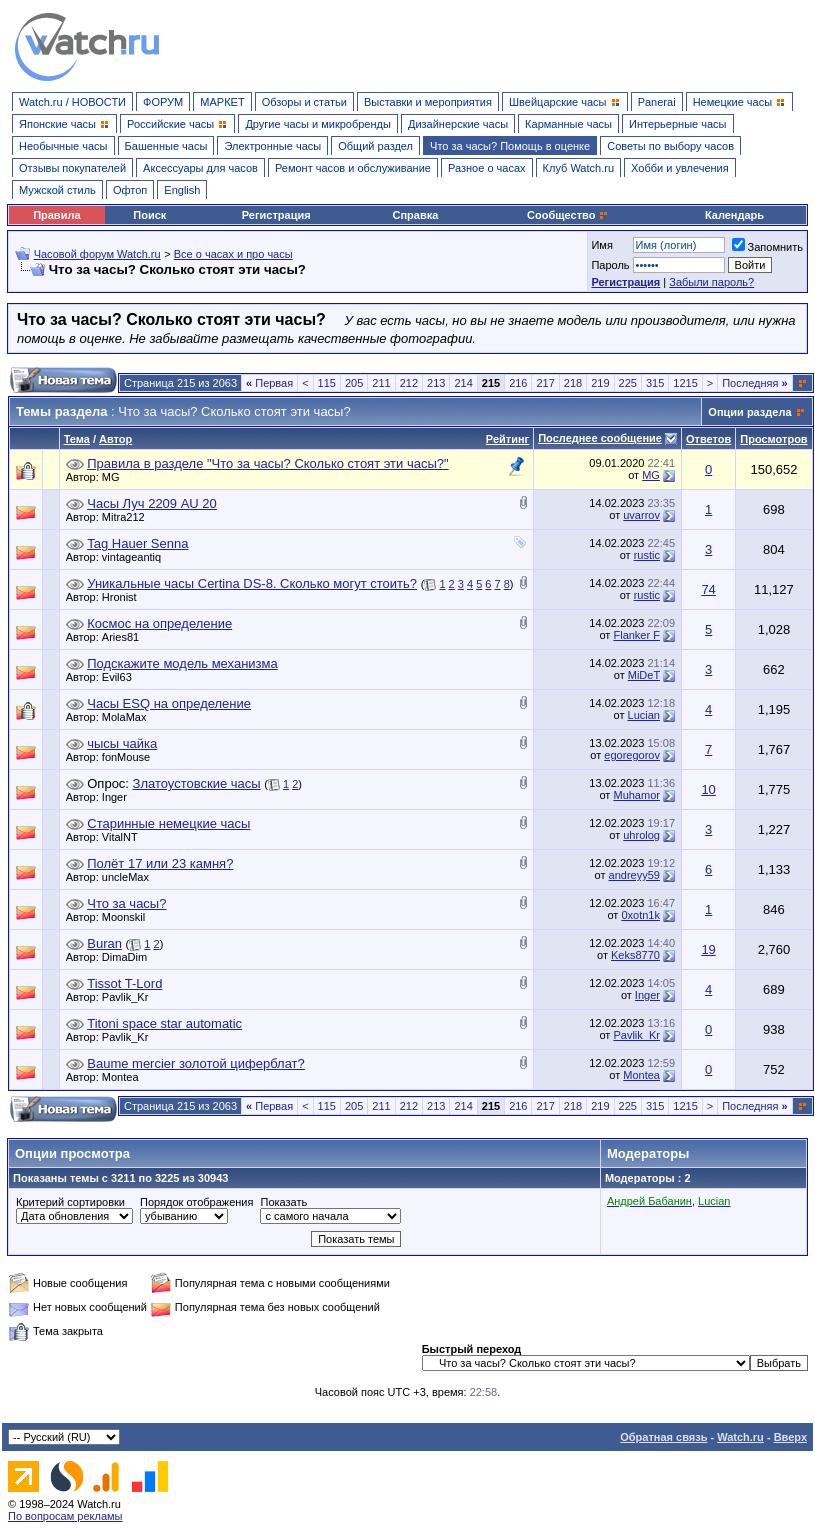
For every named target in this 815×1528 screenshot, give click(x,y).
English (182, 190)
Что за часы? (126, 903)
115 (327, 383)
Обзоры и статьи (304, 102)
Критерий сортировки (70, 1202)
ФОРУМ (163, 102)
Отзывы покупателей (72, 168)
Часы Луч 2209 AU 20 (152, 503)
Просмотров (773, 439)
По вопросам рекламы (65, 1516)
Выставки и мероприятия (428, 102)
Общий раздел (375, 146)
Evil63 (122, 677)
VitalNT (125, 837)
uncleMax (130, 877)
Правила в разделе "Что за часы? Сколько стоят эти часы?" (267, 463)
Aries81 (125, 637)
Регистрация (276, 215)
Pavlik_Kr (130, 997)
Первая (269, 383)
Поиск (149, 215)
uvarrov (641, 515)
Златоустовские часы (197, 783)
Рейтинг (507, 439)
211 (381, 383)
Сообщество (568, 215)
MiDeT (644, 675)
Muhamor (636, 795)
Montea (125, 1077)
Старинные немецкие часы (168, 823)
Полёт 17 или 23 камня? (160, 863)
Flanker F (636, 635)
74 (708, 589)
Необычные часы (63, 146)
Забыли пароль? (711, 282)
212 (409, 383)
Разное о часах (487, 168)
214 (463, 383)
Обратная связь (663, 1437)
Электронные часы (272, 146)
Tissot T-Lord (124, 983)
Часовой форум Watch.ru (97, 254)
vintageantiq (136, 557)
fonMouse (131, 757)
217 (545, 383)
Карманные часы (568, 124)
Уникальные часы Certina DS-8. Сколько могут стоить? (252, 583)
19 (708, 949)
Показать (283, 1202)
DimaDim (129, 957)
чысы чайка (122, 743)
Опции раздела (749, 412)
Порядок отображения (196, 1202)
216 (518, 383)
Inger (119, 797)
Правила (56, 215)
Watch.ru (740, 1437)
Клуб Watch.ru (578, 168)
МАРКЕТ (222, 102)
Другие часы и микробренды (317, 124)
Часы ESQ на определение (169, 703)
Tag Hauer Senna (137, 543)
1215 (685, 383)
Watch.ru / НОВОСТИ (72, 102)
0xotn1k (640, 915)
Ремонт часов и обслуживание (353, 168)
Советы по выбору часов (670, 146)
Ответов (708, 439)
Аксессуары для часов (200, 168)
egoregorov (632, 755)
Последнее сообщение (600, 438)
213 (436, 383)
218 (573, 383)
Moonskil (128, 917)
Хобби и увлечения (680, 168)
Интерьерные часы (678, 124)
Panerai (657, 102)
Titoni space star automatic (164, 1023)
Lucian (644, 715)
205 (354, 383)
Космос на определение (159, 623)
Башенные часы (166, 146)
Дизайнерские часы (458, 124)
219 (600, 383)
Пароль (610, 265)
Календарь (734, 215)
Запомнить (767, 247)
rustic (647, 555)
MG (116, 477)
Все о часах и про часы (233, 254)
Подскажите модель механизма (182, 663)
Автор (115, 439)
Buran (104, 943)
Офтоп (130, 190)
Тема (77, 439)
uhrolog (641, 835)
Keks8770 (635, 955)
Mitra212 (128, 517)
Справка (416, 215)
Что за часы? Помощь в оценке (510, 146)
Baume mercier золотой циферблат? (196, 1063)
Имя (601, 245)
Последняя (754, 383)
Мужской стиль (57, 190)
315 (655, 383)
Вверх (790, 1437)
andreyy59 (634, 875)
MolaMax (129, 717)
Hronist (124, 597)
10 (708, 789)
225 (628, 383)
